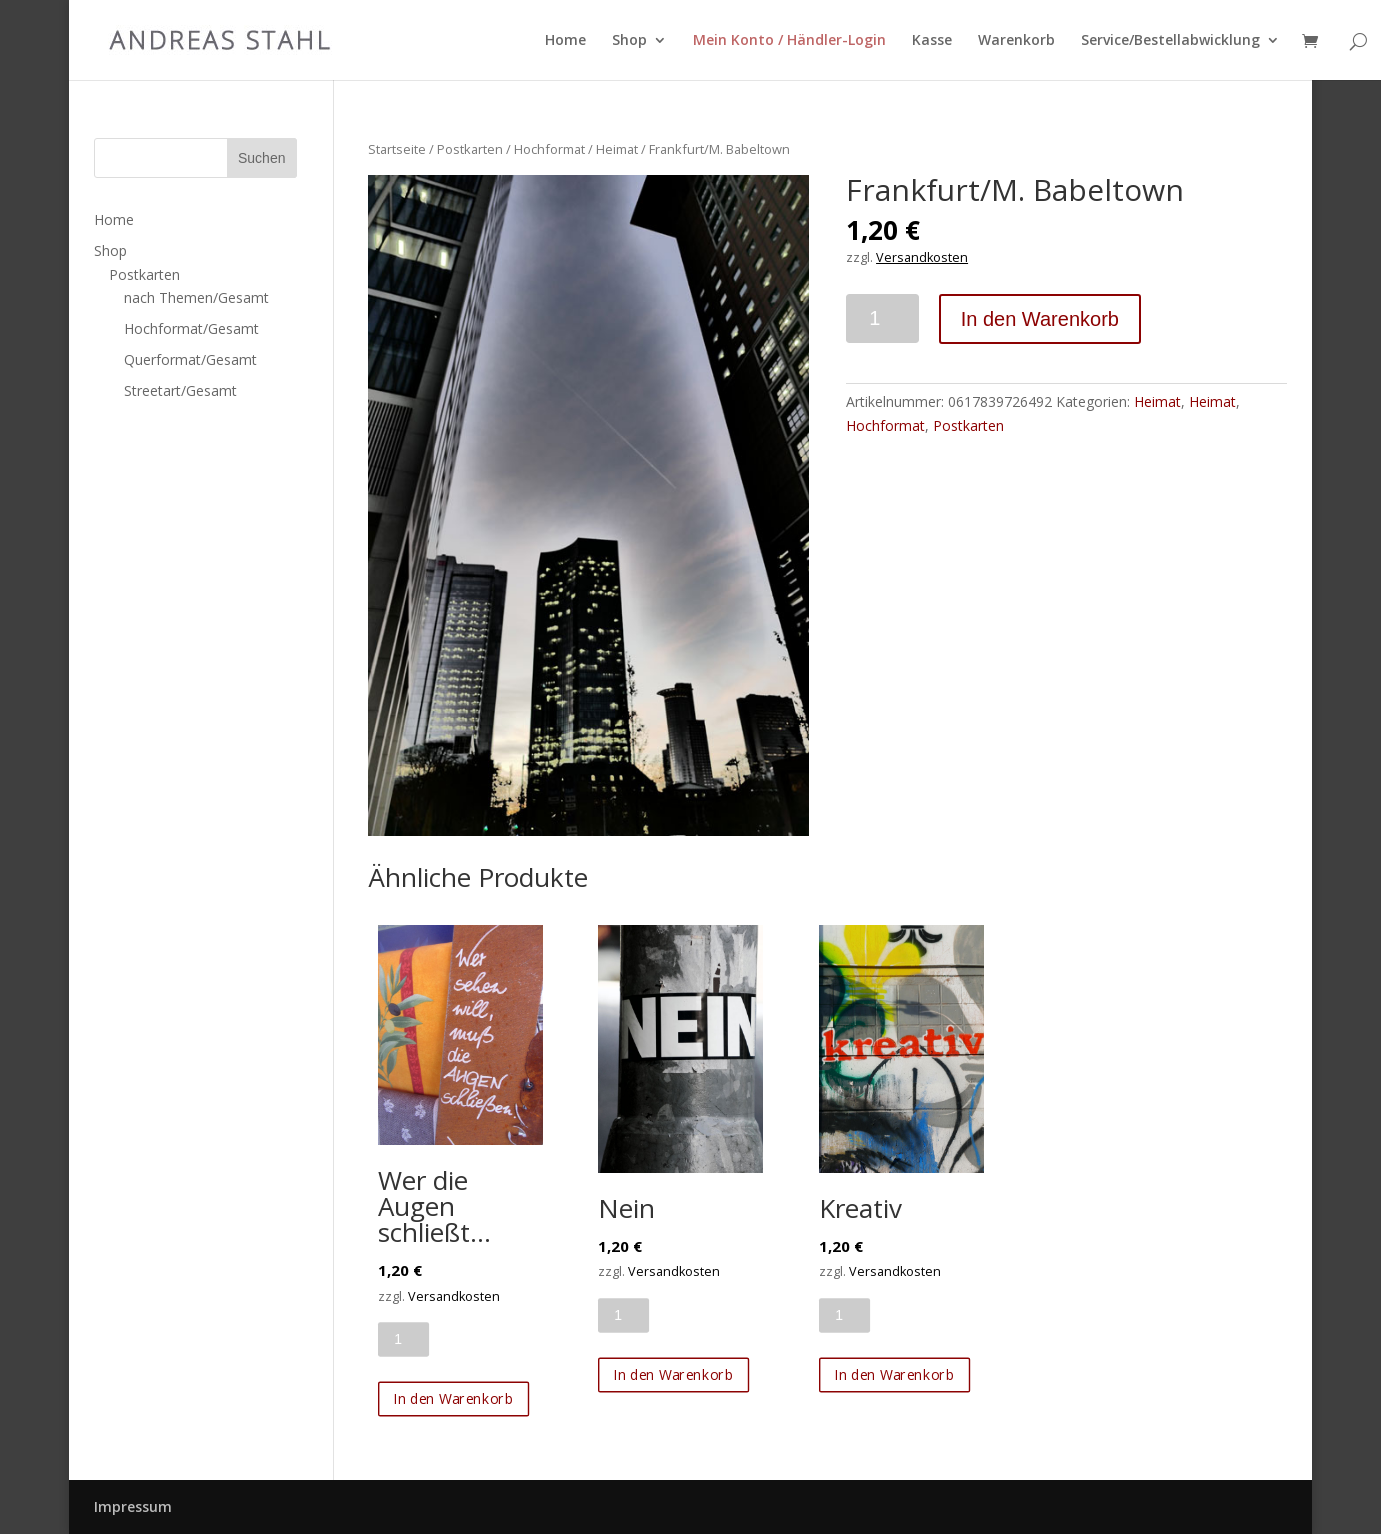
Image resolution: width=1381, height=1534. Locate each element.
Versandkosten (922, 257)
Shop (629, 41)
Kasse (932, 41)
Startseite (397, 149)
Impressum (133, 1506)
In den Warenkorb (1040, 319)
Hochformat (549, 149)
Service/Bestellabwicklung (1170, 41)
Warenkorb (1016, 41)
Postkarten (470, 149)
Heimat (617, 149)
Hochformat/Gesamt (191, 328)
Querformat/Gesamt (190, 359)
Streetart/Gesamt (180, 390)
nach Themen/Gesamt (196, 297)
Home (565, 41)
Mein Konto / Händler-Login (789, 41)
